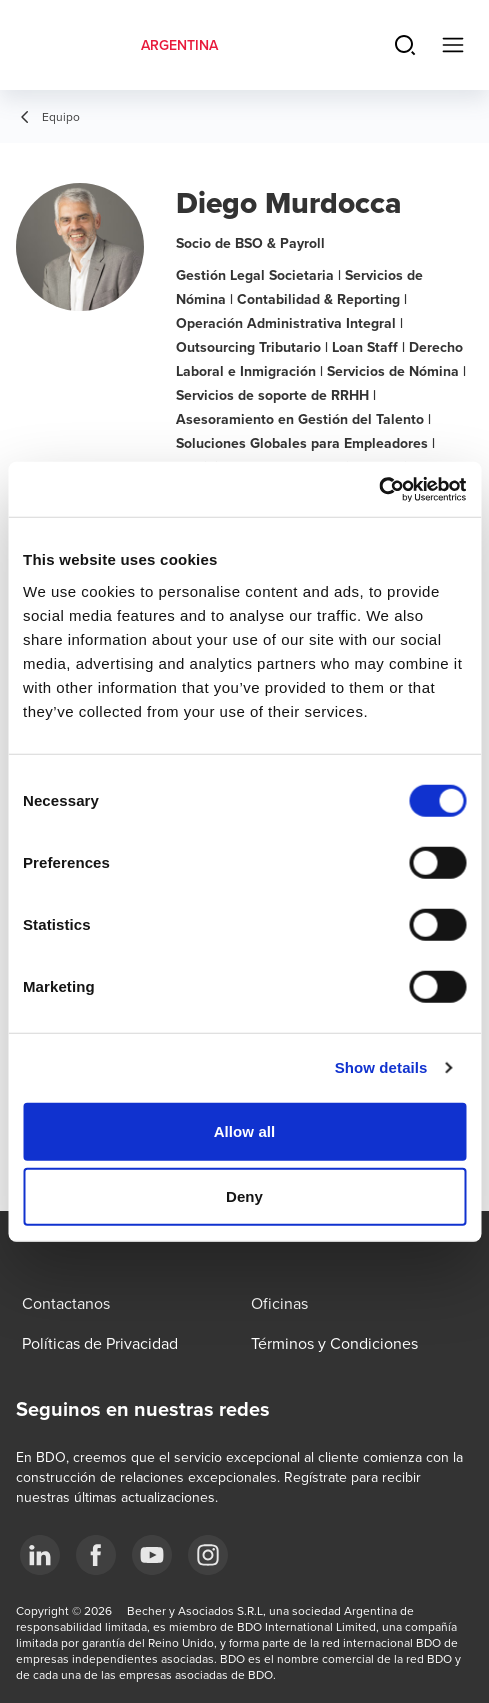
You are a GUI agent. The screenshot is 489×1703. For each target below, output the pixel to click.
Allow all (245, 1130)
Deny (244, 1196)
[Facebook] (96, 1555)
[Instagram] (208, 1555)
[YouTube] (152, 1555)
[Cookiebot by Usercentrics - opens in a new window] (378, 489)
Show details (381, 1067)
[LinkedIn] (40, 1555)
